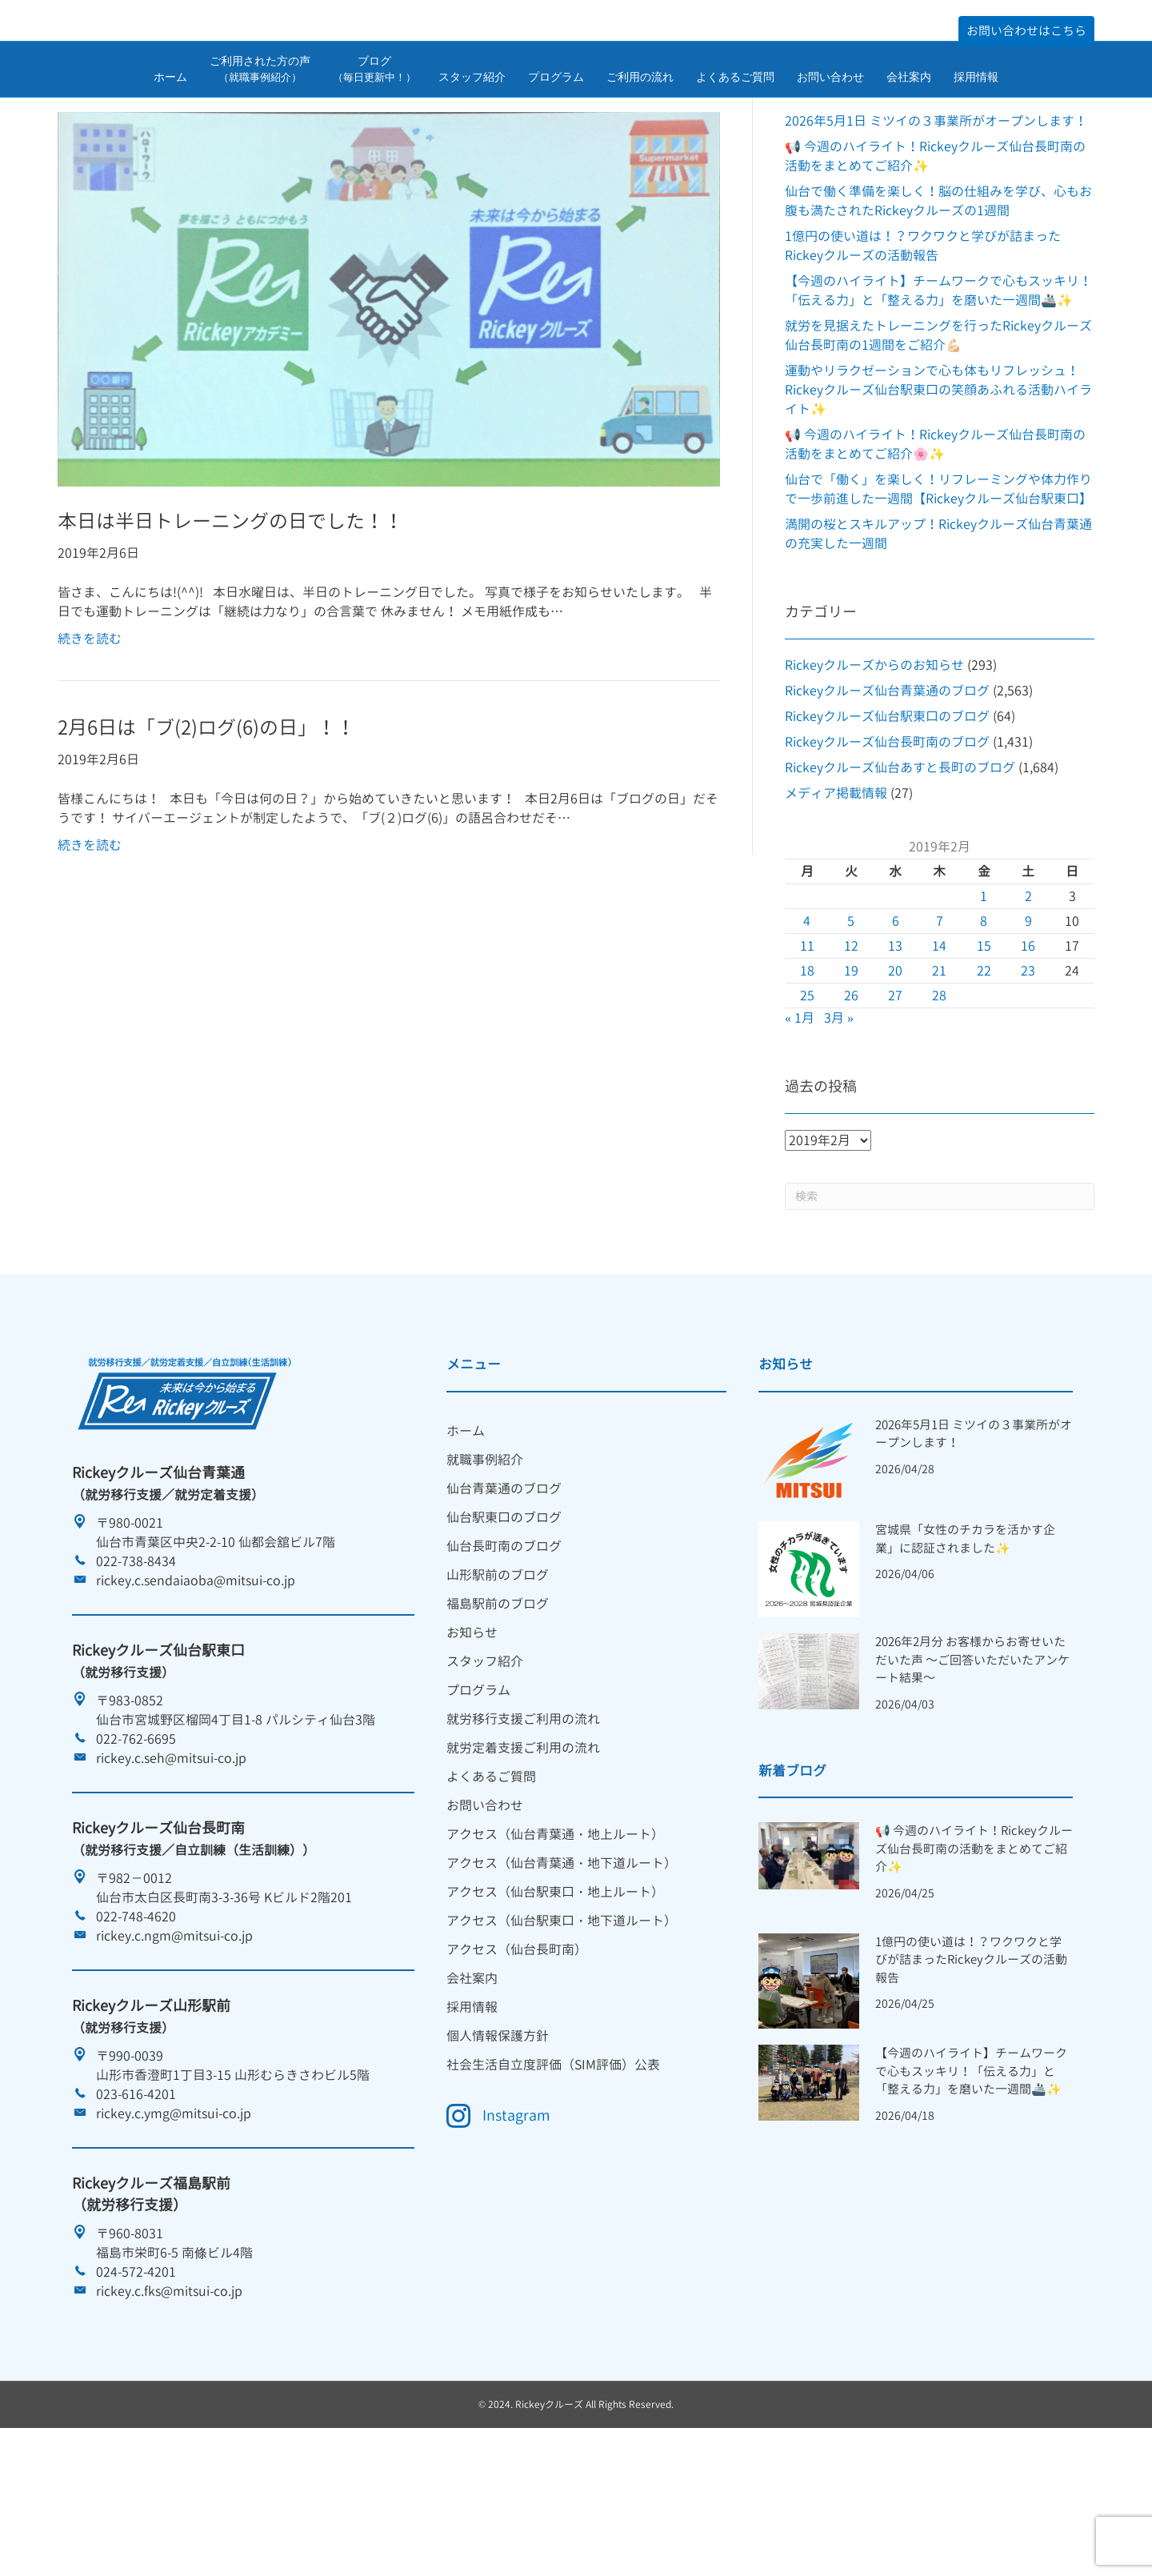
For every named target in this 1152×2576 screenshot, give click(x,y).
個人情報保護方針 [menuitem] (497, 2136)
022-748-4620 (136, 2016)
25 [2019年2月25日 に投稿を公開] (807, 1095)
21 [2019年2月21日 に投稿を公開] (939, 1071)
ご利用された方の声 (260, 118)
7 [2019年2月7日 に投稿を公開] (939, 1021)
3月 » (839, 1118)
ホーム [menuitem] (465, 1531)
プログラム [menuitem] (478, 1790)
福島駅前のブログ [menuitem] (497, 1704)
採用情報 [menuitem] (472, 2107)
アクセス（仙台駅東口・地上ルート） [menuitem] (555, 1992)
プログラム (556, 126)
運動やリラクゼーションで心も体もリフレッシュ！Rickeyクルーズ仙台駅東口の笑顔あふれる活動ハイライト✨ (938, 490)
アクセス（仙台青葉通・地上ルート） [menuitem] (555, 1934)
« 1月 (799, 1118)
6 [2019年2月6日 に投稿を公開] (895, 1021)
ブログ (374, 118)
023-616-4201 (136, 2194)
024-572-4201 (136, 2372)
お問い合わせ (830, 126)
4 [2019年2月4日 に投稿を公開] (806, 1021)
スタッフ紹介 (472, 126)
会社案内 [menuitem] (472, 2078)
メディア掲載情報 (836, 893)
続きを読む (90, 739)
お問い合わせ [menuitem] (484, 1905)
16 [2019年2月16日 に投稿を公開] (1028, 1046)
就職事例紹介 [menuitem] (484, 1559)
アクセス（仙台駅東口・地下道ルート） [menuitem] (561, 2020)
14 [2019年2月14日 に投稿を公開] (939, 1046)
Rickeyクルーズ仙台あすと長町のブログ (900, 867)
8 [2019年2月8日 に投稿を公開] (983, 1021)
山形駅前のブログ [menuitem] (497, 1675)
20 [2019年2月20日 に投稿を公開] (895, 1071)
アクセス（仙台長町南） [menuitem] (516, 2049)
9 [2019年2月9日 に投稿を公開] (1028, 1021)
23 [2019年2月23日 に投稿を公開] (1028, 1071)
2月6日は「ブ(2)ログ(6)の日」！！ (206, 828)
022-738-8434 (136, 1661)
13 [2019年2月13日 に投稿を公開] (895, 1046)
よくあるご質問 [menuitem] (491, 1876)
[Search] (939, 1296)
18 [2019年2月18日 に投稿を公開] (807, 1071)
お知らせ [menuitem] (472, 1732)
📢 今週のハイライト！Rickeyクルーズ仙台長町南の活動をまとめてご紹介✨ (974, 1948)
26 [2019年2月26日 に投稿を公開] (851, 1095)
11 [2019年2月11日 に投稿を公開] (807, 1046)
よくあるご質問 (735, 126)
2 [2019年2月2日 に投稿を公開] (1028, 996)
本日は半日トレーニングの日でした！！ (230, 621)
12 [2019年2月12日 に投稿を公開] (851, 1046)
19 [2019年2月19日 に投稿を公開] (851, 1071)
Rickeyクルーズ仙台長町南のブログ (887, 842)
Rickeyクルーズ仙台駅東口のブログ (887, 816)
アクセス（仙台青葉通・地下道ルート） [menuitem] (561, 1963)
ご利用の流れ (640, 126)
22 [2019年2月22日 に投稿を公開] (984, 1071)
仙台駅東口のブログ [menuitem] (504, 1617)
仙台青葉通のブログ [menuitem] (504, 1588)
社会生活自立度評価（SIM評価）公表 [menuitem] (553, 2164)
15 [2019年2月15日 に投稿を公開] (984, 1046)
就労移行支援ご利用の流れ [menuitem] (523, 1819)
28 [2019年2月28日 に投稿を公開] (939, 1095)
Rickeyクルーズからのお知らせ (874, 765)
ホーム (170, 126)
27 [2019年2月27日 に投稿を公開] (895, 1095)
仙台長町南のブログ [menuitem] (504, 1646)
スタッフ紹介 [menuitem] (484, 1761)
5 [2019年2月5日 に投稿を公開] (850, 1021)
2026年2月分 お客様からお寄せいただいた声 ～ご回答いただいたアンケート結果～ (972, 1759)
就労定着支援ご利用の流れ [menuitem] (523, 1848)
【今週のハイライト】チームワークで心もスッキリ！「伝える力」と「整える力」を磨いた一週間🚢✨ (971, 2171)
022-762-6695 (136, 1839)
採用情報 (976, 126)
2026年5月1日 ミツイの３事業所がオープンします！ (936, 221)
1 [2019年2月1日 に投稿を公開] (983, 996)
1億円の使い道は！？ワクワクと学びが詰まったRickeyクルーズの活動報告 (971, 2059)
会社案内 (908, 126)
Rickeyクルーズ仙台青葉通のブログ (887, 790)
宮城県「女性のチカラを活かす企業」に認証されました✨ (965, 1639)
